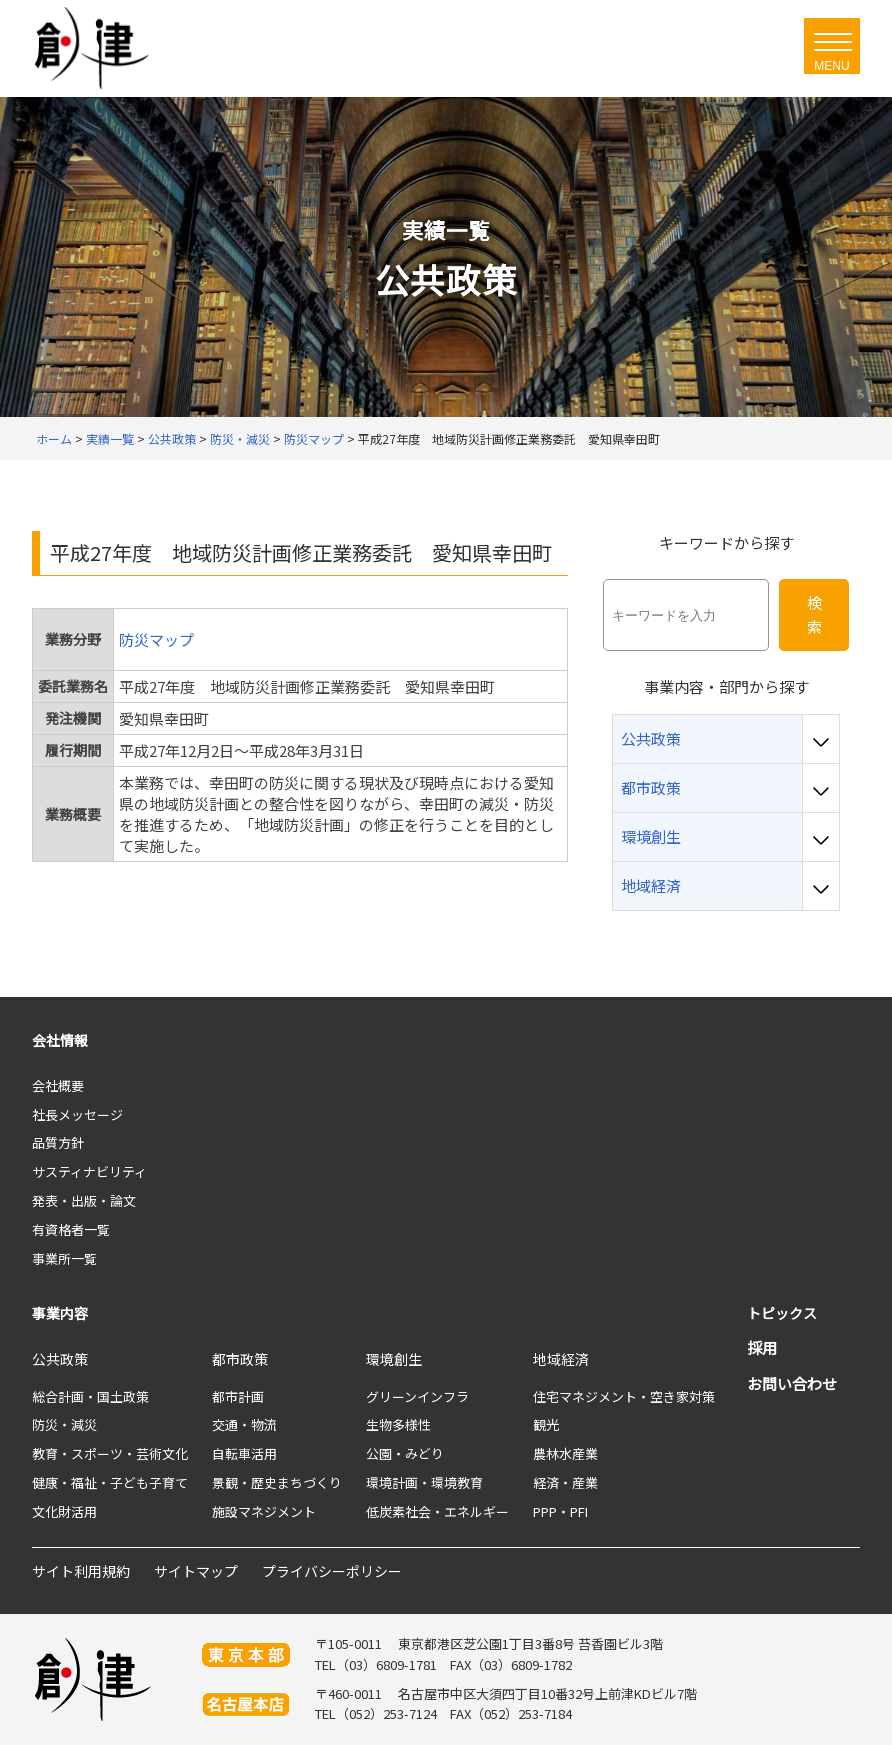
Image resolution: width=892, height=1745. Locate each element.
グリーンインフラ (417, 1396)
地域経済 (561, 1359)
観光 (546, 1424)
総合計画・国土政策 (90, 1396)
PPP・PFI (560, 1511)
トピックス (782, 1313)
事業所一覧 (64, 1258)
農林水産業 (565, 1453)
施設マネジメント (264, 1511)
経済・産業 (565, 1482)
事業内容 (60, 1313)
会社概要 (58, 1085)
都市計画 (238, 1396)
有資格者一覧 (71, 1229)
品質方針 (58, 1142)
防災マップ (156, 639)
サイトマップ (196, 1571)
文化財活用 (64, 1511)
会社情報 (60, 1040)
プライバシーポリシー (332, 1571)
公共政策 (60, 1359)
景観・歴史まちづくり (277, 1482)
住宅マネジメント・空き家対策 (624, 1396)
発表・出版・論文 (84, 1200)
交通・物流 (244, 1424)
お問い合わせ (792, 1383)
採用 (762, 1347)
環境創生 (394, 1359)
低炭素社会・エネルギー (437, 1511)
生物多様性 (398, 1424)
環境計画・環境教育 (424, 1482)
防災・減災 (64, 1424)
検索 (814, 614)
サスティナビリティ (89, 1171)
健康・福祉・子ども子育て (110, 1482)
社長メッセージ (77, 1114)
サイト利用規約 (81, 1571)
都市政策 (240, 1359)
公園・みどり (405, 1453)
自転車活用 (244, 1453)
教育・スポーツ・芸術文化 (110, 1453)
